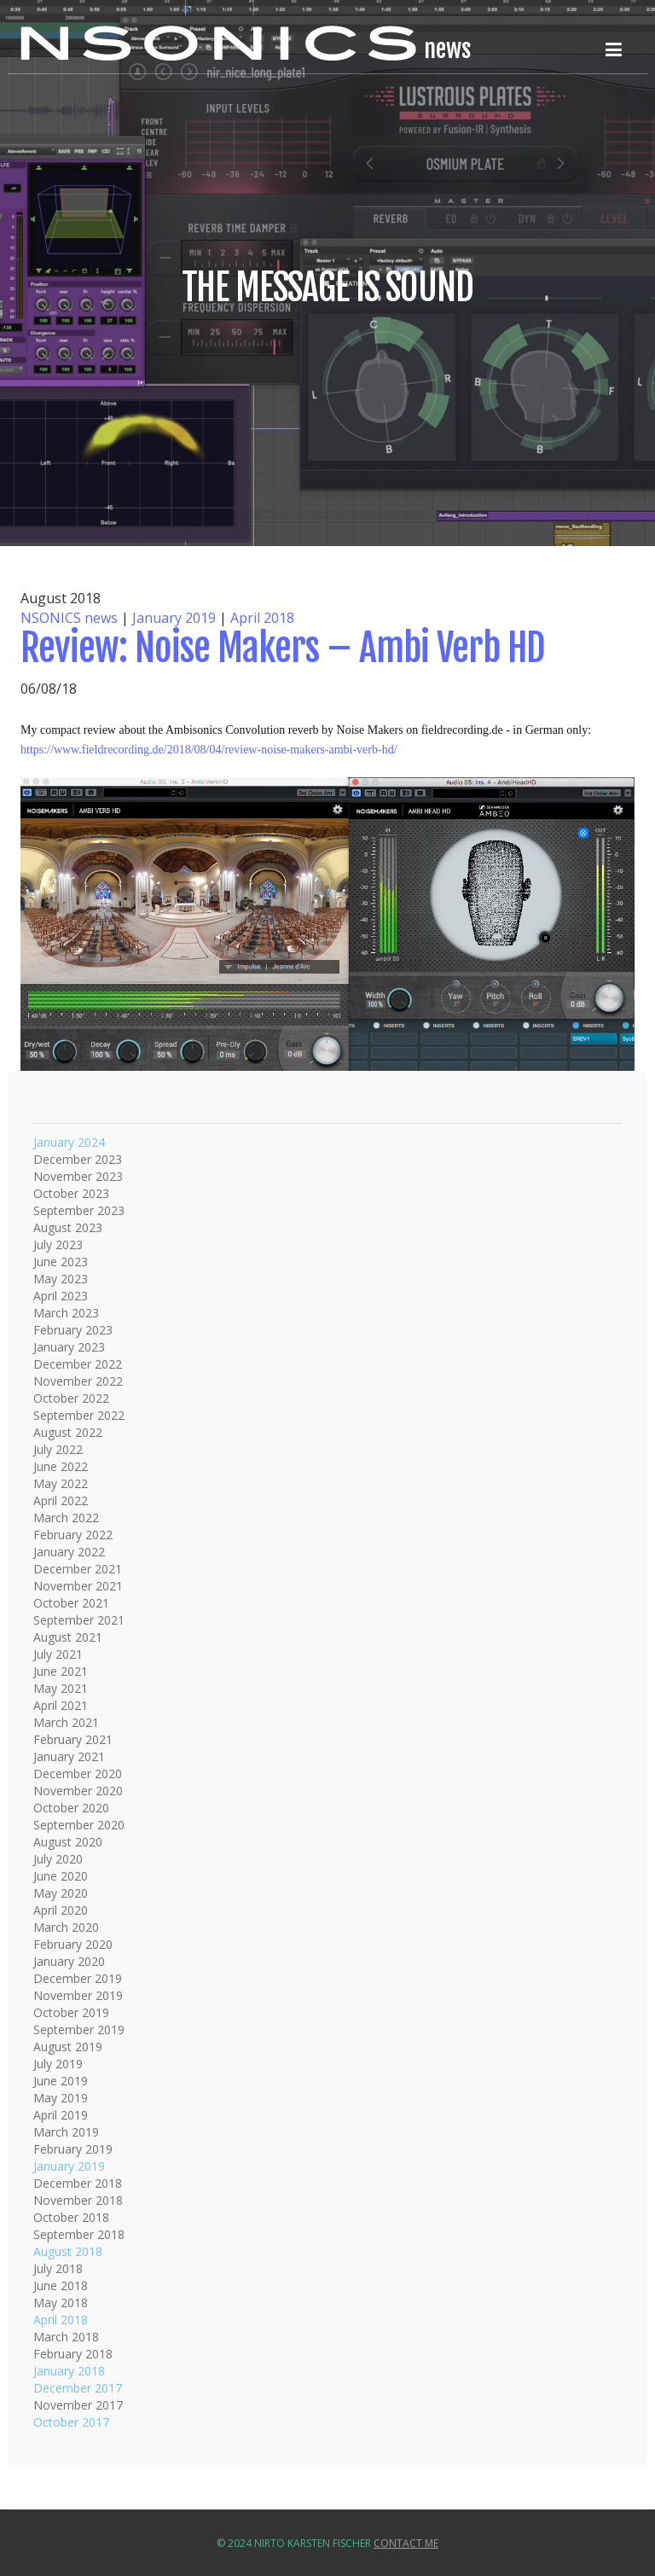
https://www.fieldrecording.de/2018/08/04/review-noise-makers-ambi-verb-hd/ (208, 749)
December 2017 (77, 2388)
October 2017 (71, 2422)
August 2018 (67, 2251)
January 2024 (69, 1142)
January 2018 (69, 2371)
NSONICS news (69, 617)
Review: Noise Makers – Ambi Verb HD (282, 648)
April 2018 (262, 617)
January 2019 (174, 617)
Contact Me (406, 2543)
